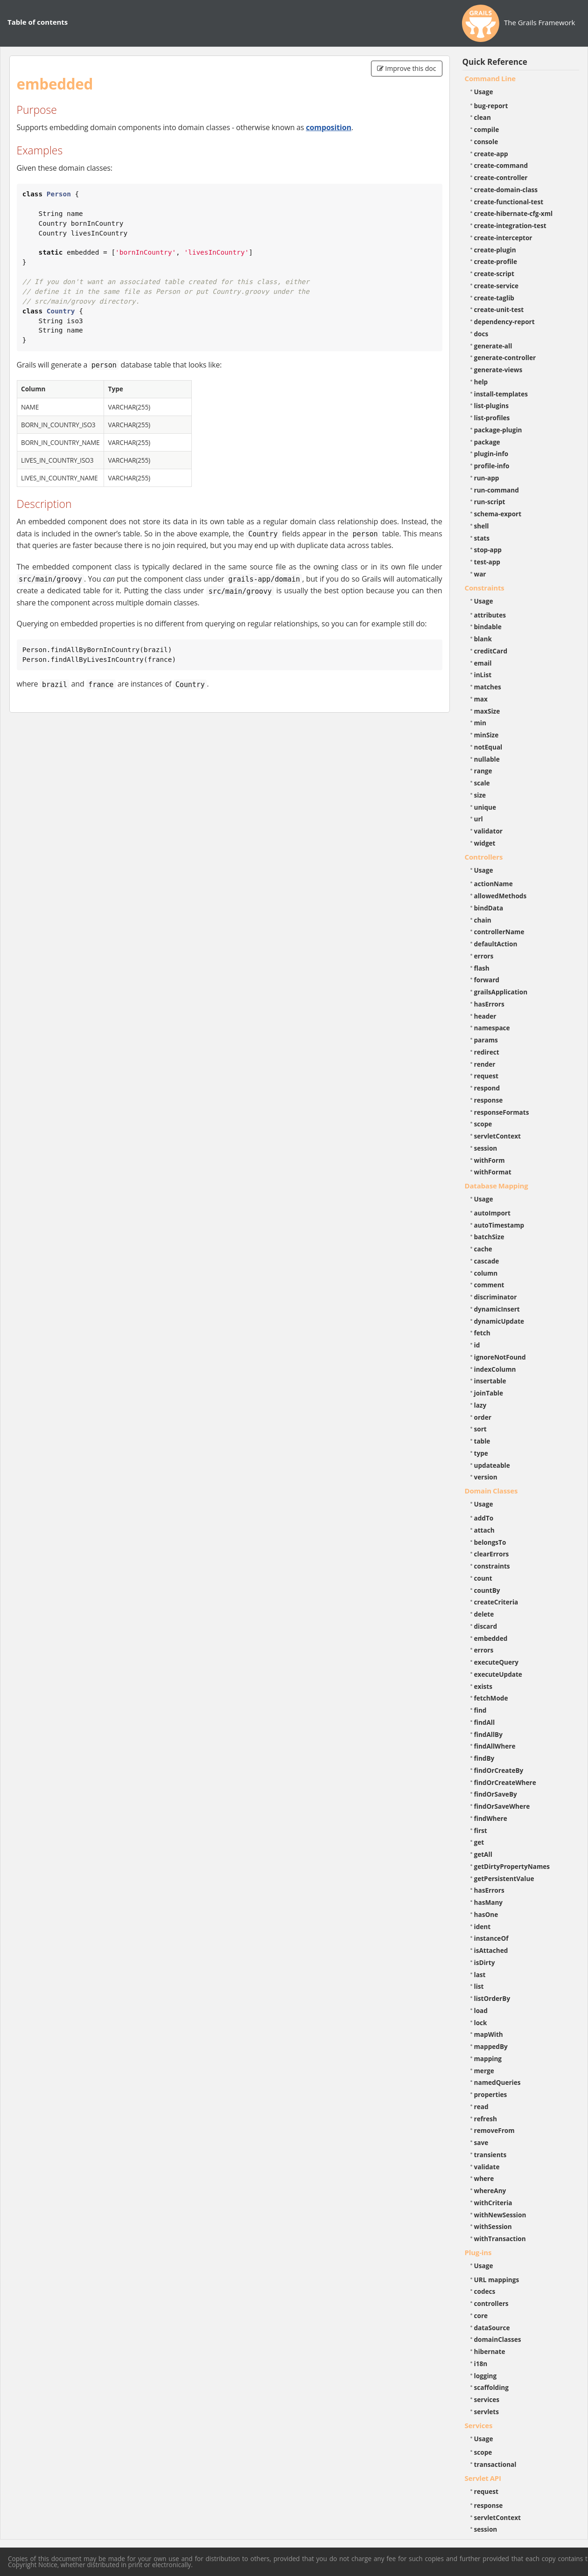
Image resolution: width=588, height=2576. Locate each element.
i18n (481, 2363)
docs (481, 333)
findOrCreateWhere (505, 1782)
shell (481, 525)
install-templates (501, 393)
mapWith (488, 2034)
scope (483, 1123)
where (484, 2178)
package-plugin (498, 429)
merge (484, 2070)
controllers (491, 2303)
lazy (480, 1405)
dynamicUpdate (499, 1321)
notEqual (488, 747)
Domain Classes (491, 1490)
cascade (486, 1261)
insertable (490, 1380)
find (480, 1710)
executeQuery (496, 1662)
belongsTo (490, 1542)
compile (486, 129)
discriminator (495, 1296)
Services (479, 2425)
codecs (485, 2291)
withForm (489, 1160)
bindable (488, 626)
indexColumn (495, 1369)
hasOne (486, 1914)
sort (480, 1428)
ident (482, 1926)
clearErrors (491, 1553)
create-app (491, 153)
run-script (489, 501)
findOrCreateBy (499, 1770)
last (480, 1974)
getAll (483, 1854)
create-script (494, 273)
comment (489, 1284)
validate (487, 2166)
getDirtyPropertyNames (512, 1866)
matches (487, 686)
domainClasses (497, 2339)
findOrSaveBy (495, 1794)
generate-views (498, 369)
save (481, 2142)
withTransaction (500, 2238)
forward (486, 979)
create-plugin (495, 249)
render (485, 1064)
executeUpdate (498, 1674)
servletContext (497, 1136)
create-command (501, 165)
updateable (492, 1465)
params (486, 1039)
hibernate (489, 2351)
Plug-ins (478, 2252)
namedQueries (497, 2082)
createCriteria (496, 1601)
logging (485, 2375)
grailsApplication (501, 991)
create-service (496, 285)
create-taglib (494, 297)
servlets (486, 2411)
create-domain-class (506, 189)
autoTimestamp (499, 1225)
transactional (495, 2464)
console (486, 141)
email (483, 663)
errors (484, 955)
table (482, 1441)
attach (484, 1530)
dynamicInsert (497, 1309)
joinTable (489, 1393)
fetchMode (491, 1698)
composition (328, 127)
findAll (484, 1722)
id (477, 1344)
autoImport (492, 1212)
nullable (487, 759)
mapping (488, 2058)
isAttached (491, 1950)
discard (485, 1626)
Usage (483, 91)
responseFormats (501, 1112)
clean (482, 117)
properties (490, 2094)
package (487, 441)
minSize (486, 734)
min (480, 722)
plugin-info (491, 453)
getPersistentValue (504, 1878)
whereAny (490, 2190)
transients (490, 2154)
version (485, 1476)
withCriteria (493, 2202)
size (480, 795)
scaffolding (491, 2387)
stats (482, 538)
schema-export (498, 513)
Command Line (490, 78)
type (481, 1453)
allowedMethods (500, 895)
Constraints (484, 587)
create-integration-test (510, 225)
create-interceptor (503, 237)
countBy (487, 1590)
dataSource (492, 2327)
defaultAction (496, 943)
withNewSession (500, 2214)
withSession (493, 2226)
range (483, 770)
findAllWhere (495, 1746)
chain (482, 920)
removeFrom (494, 2130)
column (486, 1273)
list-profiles (492, 417)
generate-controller (505, 357)
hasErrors (489, 1004)
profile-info (492, 465)
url (478, 818)
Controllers (484, 856)
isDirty (484, 1962)
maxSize (487, 711)
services (487, 2399)
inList (483, 674)
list (479, 1986)
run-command (496, 490)
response (488, 1100)
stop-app (488, 549)
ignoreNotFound (500, 1357)
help (481, 381)
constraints (492, 1566)
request (486, 1075)
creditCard (491, 650)
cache (483, 1248)
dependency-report (504, 321)
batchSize (489, 1236)
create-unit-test (499, 309)
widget (485, 843)
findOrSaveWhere (502, 1806)
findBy (484, 1758)
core (481, 2315)
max (481, 698)
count (483, 1578)
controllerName (499, 931)
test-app (487, 561)
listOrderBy (492, 1998)
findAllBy (488, 1734)
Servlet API (483, 2478)
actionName (493, 883)
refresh (485, 2118)
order (482, 1417)
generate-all (493, 345)
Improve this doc (406, 68)
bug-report (491, 105)
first (480, 1830)
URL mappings (496, 2279)
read (481, 2106)
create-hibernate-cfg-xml (513, 213)
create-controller (501, 177)
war (480, 573)
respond (487, 1087)
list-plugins (491, 405)
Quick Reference (494, 61)
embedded (491, 1638)
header (485, 1016)
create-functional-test (509, 201)
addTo (484, 1518)
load (481, 2010)
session (485, 1148)
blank (483, 638)
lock (480, 2022)
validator (488, 830)
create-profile (496, 261)
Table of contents (37, 22)
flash (482, 968)
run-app (486, 477)
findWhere (490, 1818)
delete (484, 1614)
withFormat (492, 1171)
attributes (490, 615)
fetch (482, 1332)
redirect (486, 1052)
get (479, 1842)
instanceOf (491, 1938)
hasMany (488, 1902)
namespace (492, 1027)
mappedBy (491, 2046)
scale (482, 782)
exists (483, 1686)
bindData (489, 907)
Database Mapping (496, 1185)
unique (485, 807)
